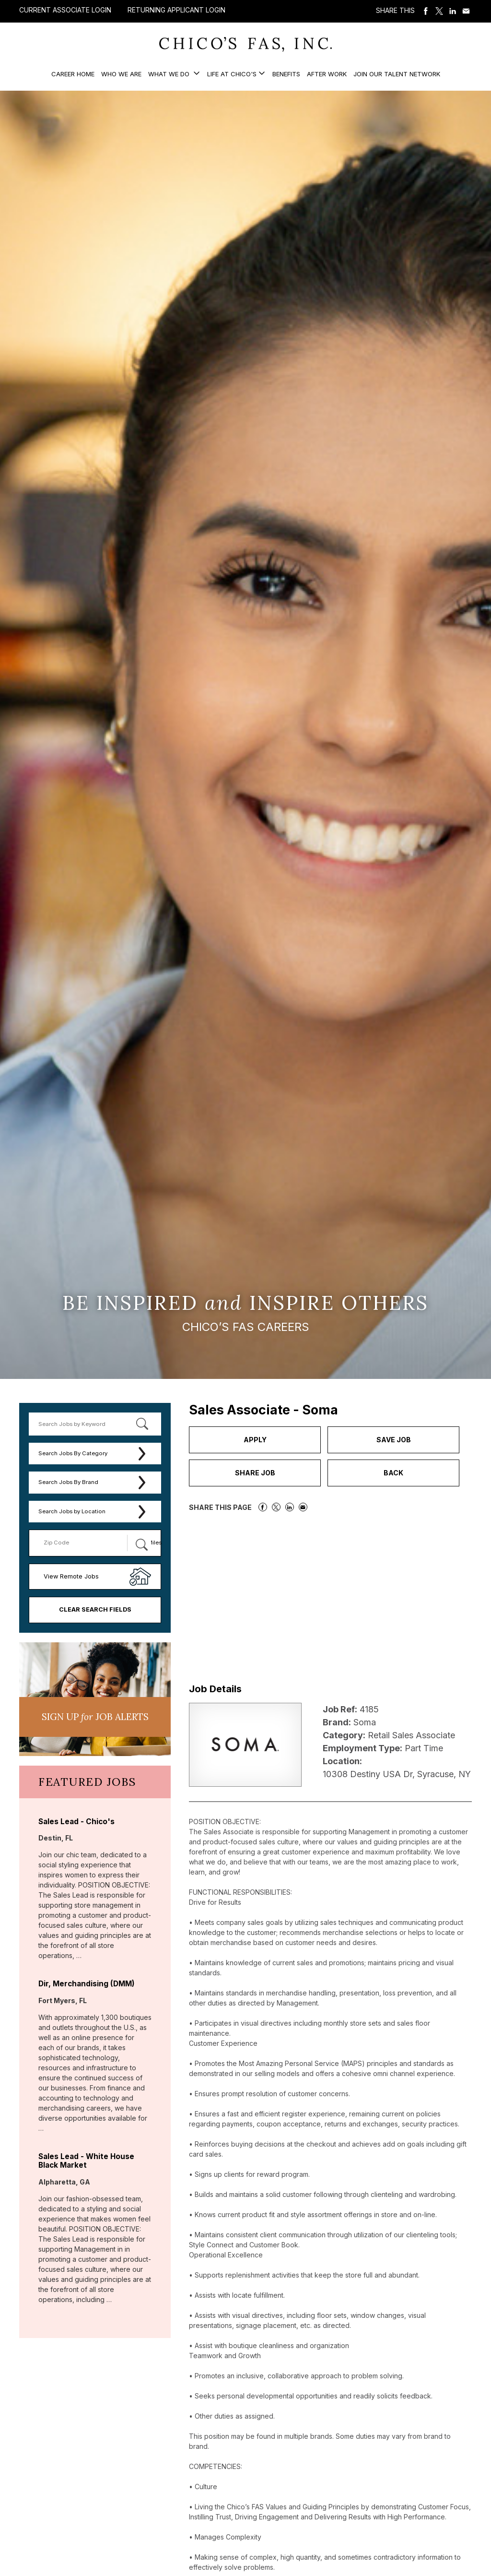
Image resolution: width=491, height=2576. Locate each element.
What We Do (169, 74)
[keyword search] (95, 1424)
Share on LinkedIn (452, 11)
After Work (327, 74)
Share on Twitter (439, 11)
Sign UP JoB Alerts (95, 1716)
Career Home (72, 74)
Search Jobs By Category (72, 1453)
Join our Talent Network (396, 74)
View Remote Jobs (71, 1576)
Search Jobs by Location (71, 1511)
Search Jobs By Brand (68, 1482)
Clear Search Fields (95, 1609)
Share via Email (466, 11)
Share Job (255, 1473)
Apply (255, 1440)
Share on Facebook (425, 11)
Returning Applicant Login (176, 10)
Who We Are (121, 74)
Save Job (393, 1440)
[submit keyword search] (142, 1424)
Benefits (286, 74)
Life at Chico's (232, 74)
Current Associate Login (65, 10)
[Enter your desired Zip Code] (83, 1543)
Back (393, 1473)
